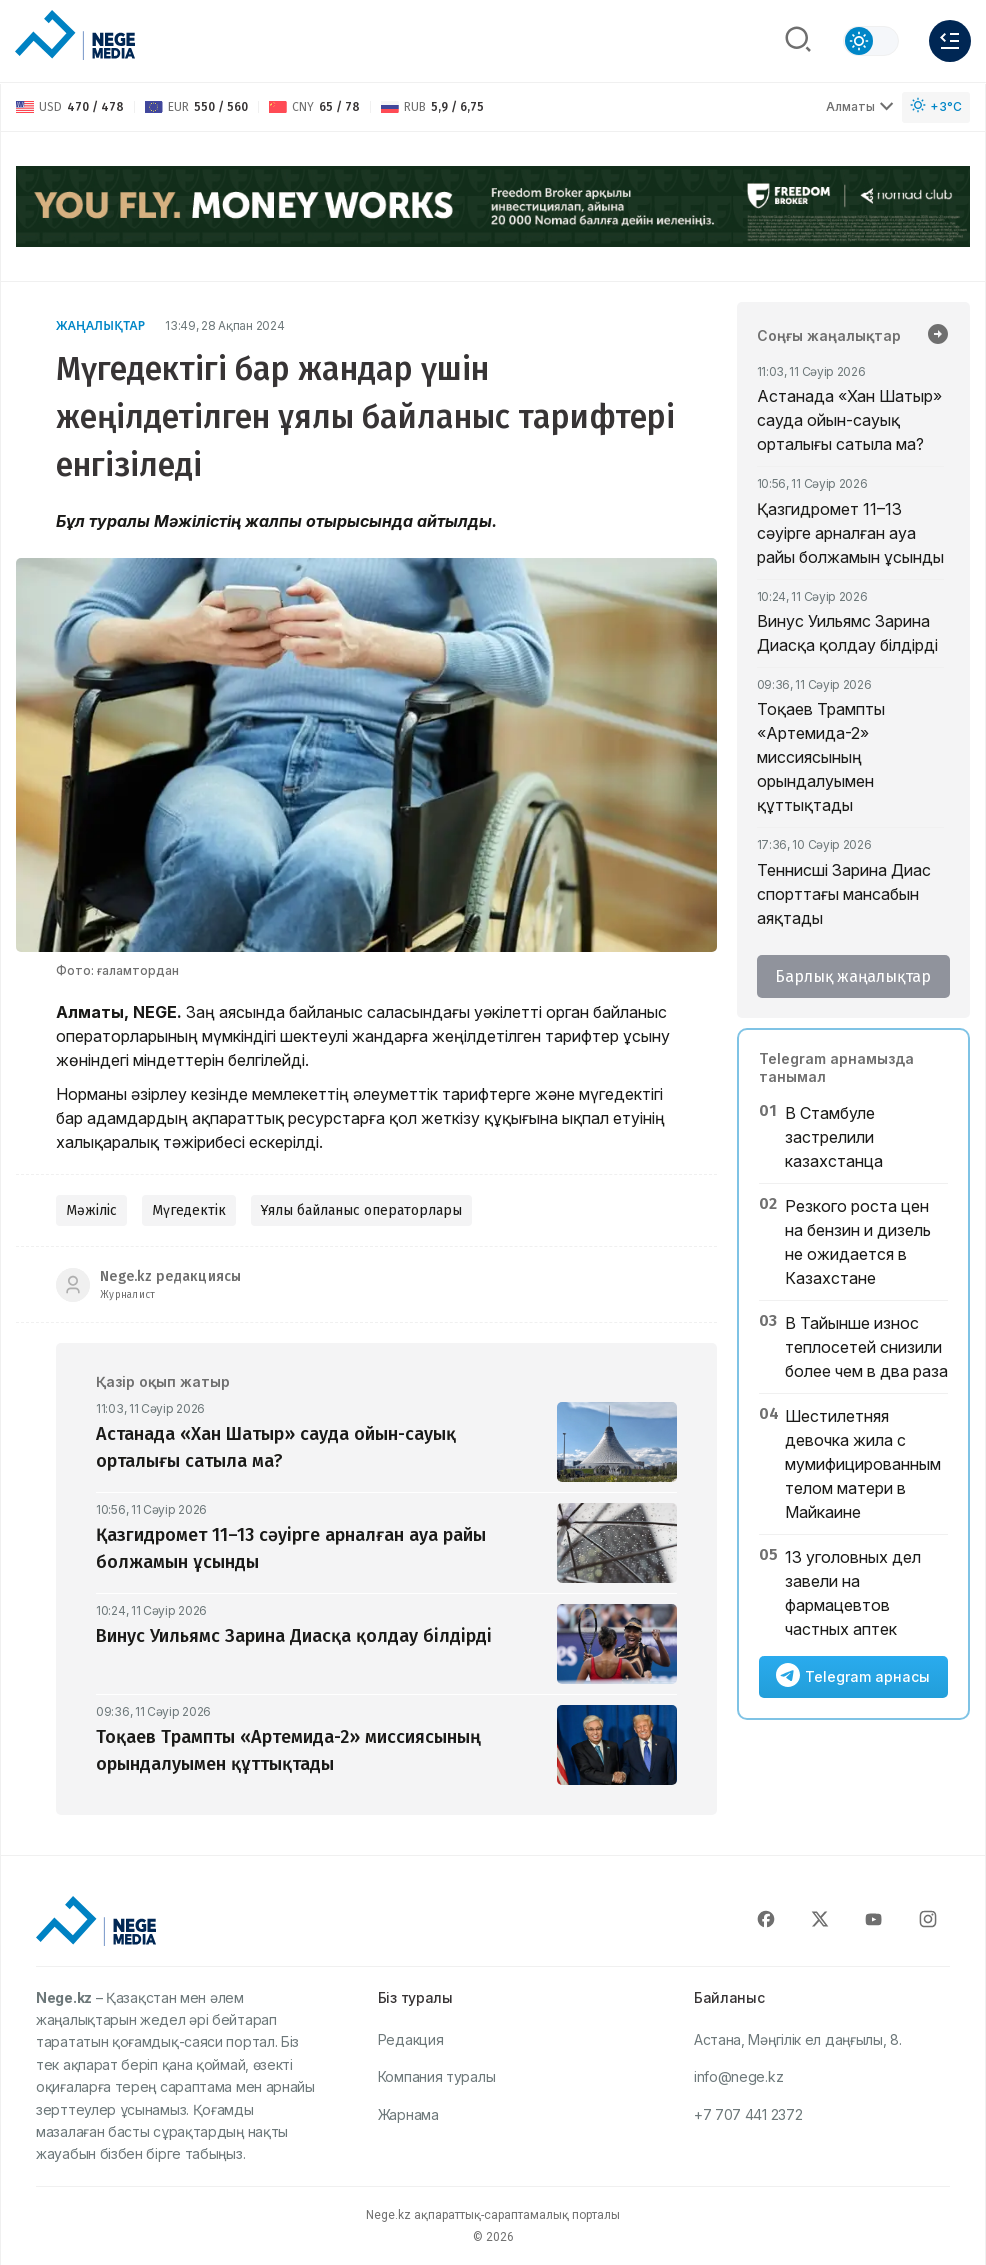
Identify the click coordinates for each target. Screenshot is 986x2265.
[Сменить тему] (871, 41)
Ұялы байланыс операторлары (361, 1210)
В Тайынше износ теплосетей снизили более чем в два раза (866, 1347)
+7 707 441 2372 (748, 2114)
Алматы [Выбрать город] (860, 106)
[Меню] (950, 41)
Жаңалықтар (100, 325)
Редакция (411, 2039)
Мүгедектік (189, 1210)
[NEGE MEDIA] (75, 36)
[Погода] (936, 107)
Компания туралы (437, 2076)
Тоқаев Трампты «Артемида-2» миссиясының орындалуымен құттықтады (821, 757)
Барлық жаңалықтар (853, 976)
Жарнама (408, 2114)
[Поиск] (798, 41)
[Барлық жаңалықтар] (938, 336)
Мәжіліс (91, 1210)
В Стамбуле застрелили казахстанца (834, 1137)
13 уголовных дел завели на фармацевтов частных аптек (853, 1593)
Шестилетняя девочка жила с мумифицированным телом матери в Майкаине (863, 1464)
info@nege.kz (738, 2076)
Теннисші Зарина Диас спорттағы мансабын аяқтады (844, 894)
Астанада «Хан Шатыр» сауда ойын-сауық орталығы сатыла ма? (849, 420)
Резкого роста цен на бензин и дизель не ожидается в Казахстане (858, 1242)
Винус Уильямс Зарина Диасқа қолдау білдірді (847, 633)
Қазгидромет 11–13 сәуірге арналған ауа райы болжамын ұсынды (850, 533)
